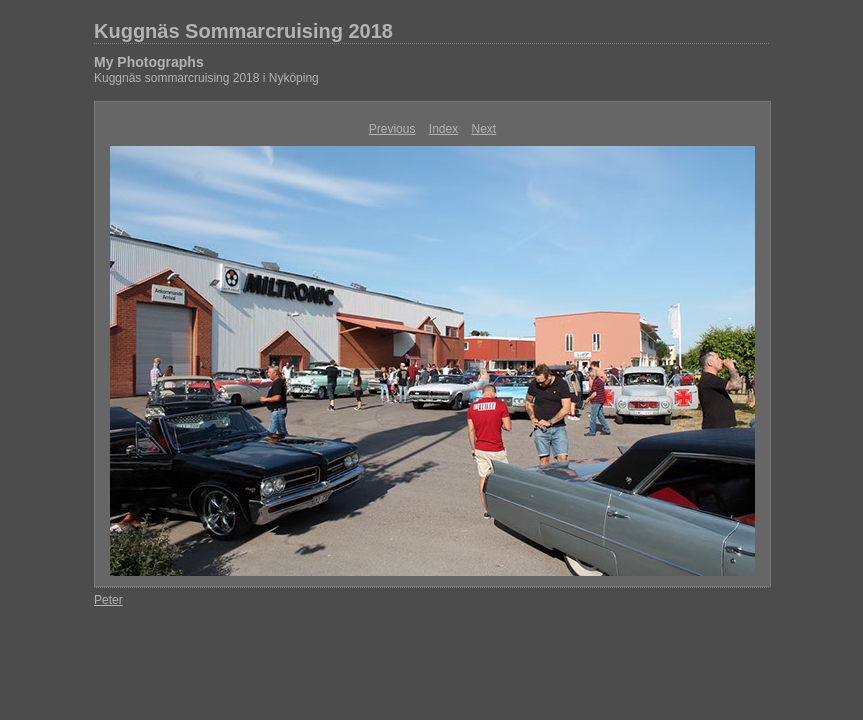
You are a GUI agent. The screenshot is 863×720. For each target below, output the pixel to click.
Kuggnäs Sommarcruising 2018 (243, 31)
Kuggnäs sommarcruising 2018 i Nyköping (206, 78)
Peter (108, 600)
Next (484, 129)
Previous (392, 129)
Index (443, 129)
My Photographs (149, 62)
